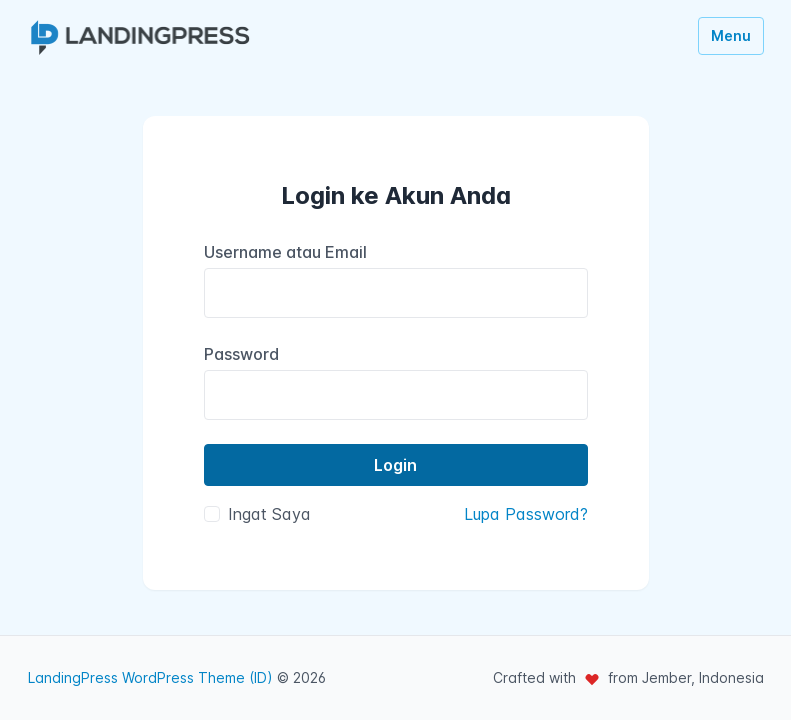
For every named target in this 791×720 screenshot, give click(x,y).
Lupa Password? (526, 514)
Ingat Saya (269, 514)
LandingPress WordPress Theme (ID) (150, 677)
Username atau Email (285, 252)
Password (241, 354)
